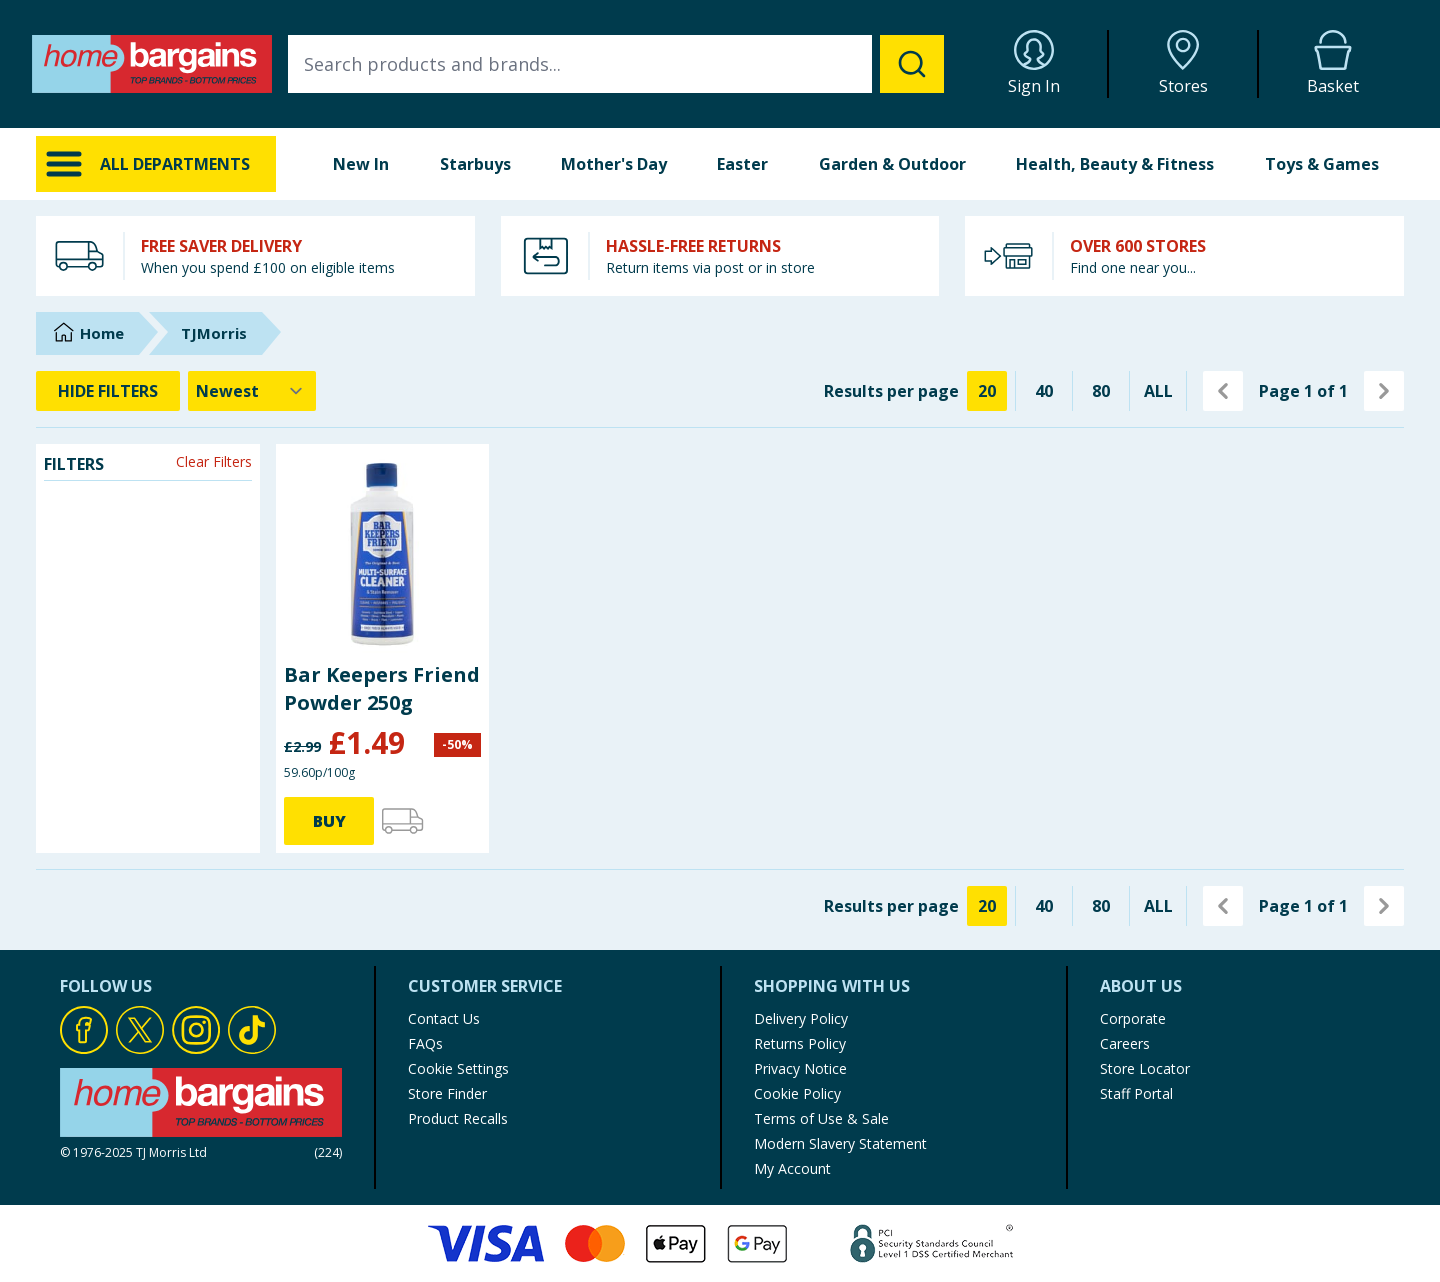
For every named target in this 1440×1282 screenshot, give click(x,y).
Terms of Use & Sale (821, 1118)
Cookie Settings (458, 1068)
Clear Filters (214, 461)
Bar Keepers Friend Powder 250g (382, 688)
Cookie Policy (797, 1093)
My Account (792, 1168)
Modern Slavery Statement (840, 1143)
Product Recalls (458, 1118)
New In (361, 164)
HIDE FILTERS (108, 391)
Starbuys (475, 164)
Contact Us (444, 1018)
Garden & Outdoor (892, 164)
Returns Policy (800, 1043)
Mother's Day (614, 164)
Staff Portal (1136, 1093)
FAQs (425, 1043)
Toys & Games (1322, 164)
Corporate (1133, 1018)
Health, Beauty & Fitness (1115, 164)
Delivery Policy (801, 1018)
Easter (742, 164)
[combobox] (616, 64)
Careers (1125, 1043)
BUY (329, 821)
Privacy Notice (800, 1068)
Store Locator (1145, 1068)
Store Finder (447, 1093)
